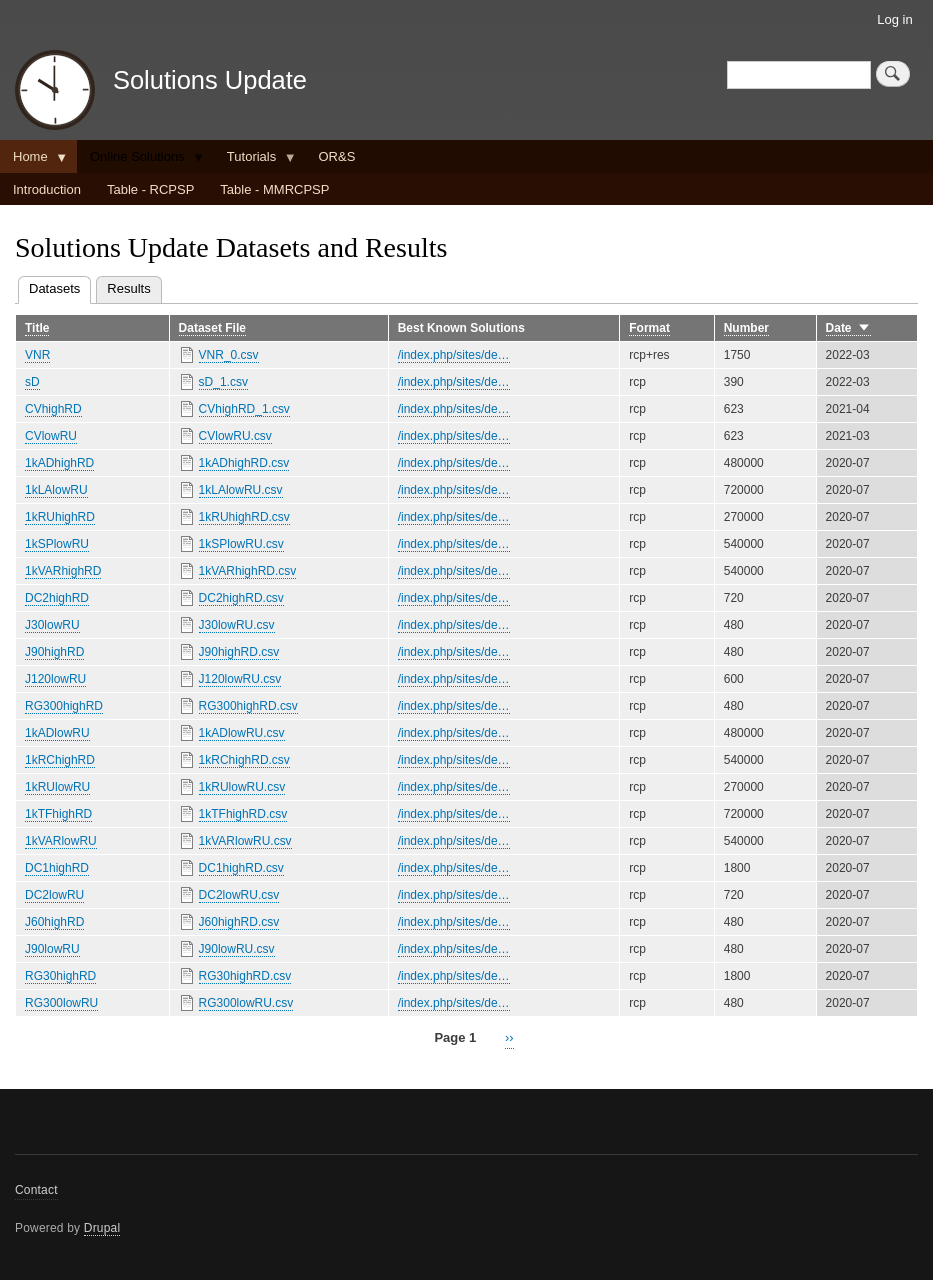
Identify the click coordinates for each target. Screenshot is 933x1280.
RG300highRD (64, 706)
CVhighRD (53, 409)
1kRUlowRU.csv (242, 787)
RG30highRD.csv (245, 976)
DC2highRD (57, 598)
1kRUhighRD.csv (244, 517)
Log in (894, 19)
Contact (36, 1190)
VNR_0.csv (229, 355)
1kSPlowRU (57, 544)
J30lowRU (52, 625)
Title (37, 328)
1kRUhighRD (60, 517)
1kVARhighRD (63, 571)
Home (33, 161)
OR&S (336, 156)
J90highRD (54, 652)
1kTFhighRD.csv (243, 814)
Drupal (102, 1228)
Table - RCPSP (150, 189)
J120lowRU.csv (240, 679)
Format (649, 328)
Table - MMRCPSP (274, 189)
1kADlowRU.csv (242, 733)
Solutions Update (210, 80)
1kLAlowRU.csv (241, 490)
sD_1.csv (223, 382)
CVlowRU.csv (235, 436)
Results (128, 288)
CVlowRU (51, 436)
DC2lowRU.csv (239, 895)
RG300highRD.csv (248, 706)
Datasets (60, 286)
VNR (37, 355)
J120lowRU (55, 679)
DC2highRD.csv (241, 598)
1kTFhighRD (58, 814)
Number (746, 328)
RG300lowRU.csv (246, 1003)
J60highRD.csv (239, 922)
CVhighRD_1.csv (244, 409)
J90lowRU (52, 949)
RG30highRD (60, 976)
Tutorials (255, 161)
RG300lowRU (61, 1003)
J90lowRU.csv (237, 949)
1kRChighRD (60, 760)
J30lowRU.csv (237, 625)
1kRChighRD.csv (244, 760)
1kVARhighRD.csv (248, 571)
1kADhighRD (59, 463)
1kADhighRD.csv (244, 463)
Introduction (47, 189)
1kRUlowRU (57, 787)
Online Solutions (140, 161)
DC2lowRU (54, 895)
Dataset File (212, 328)
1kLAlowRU (56, 490)
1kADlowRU (57, 733)
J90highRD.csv (239, 652)
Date (848, 328)
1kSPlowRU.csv (241, 544)
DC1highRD (57, 868)
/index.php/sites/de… (454, 355)
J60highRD (54, 922)
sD (32, 382)
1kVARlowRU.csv (245, 841)
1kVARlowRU (61, 841)
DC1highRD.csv (241, 868)
